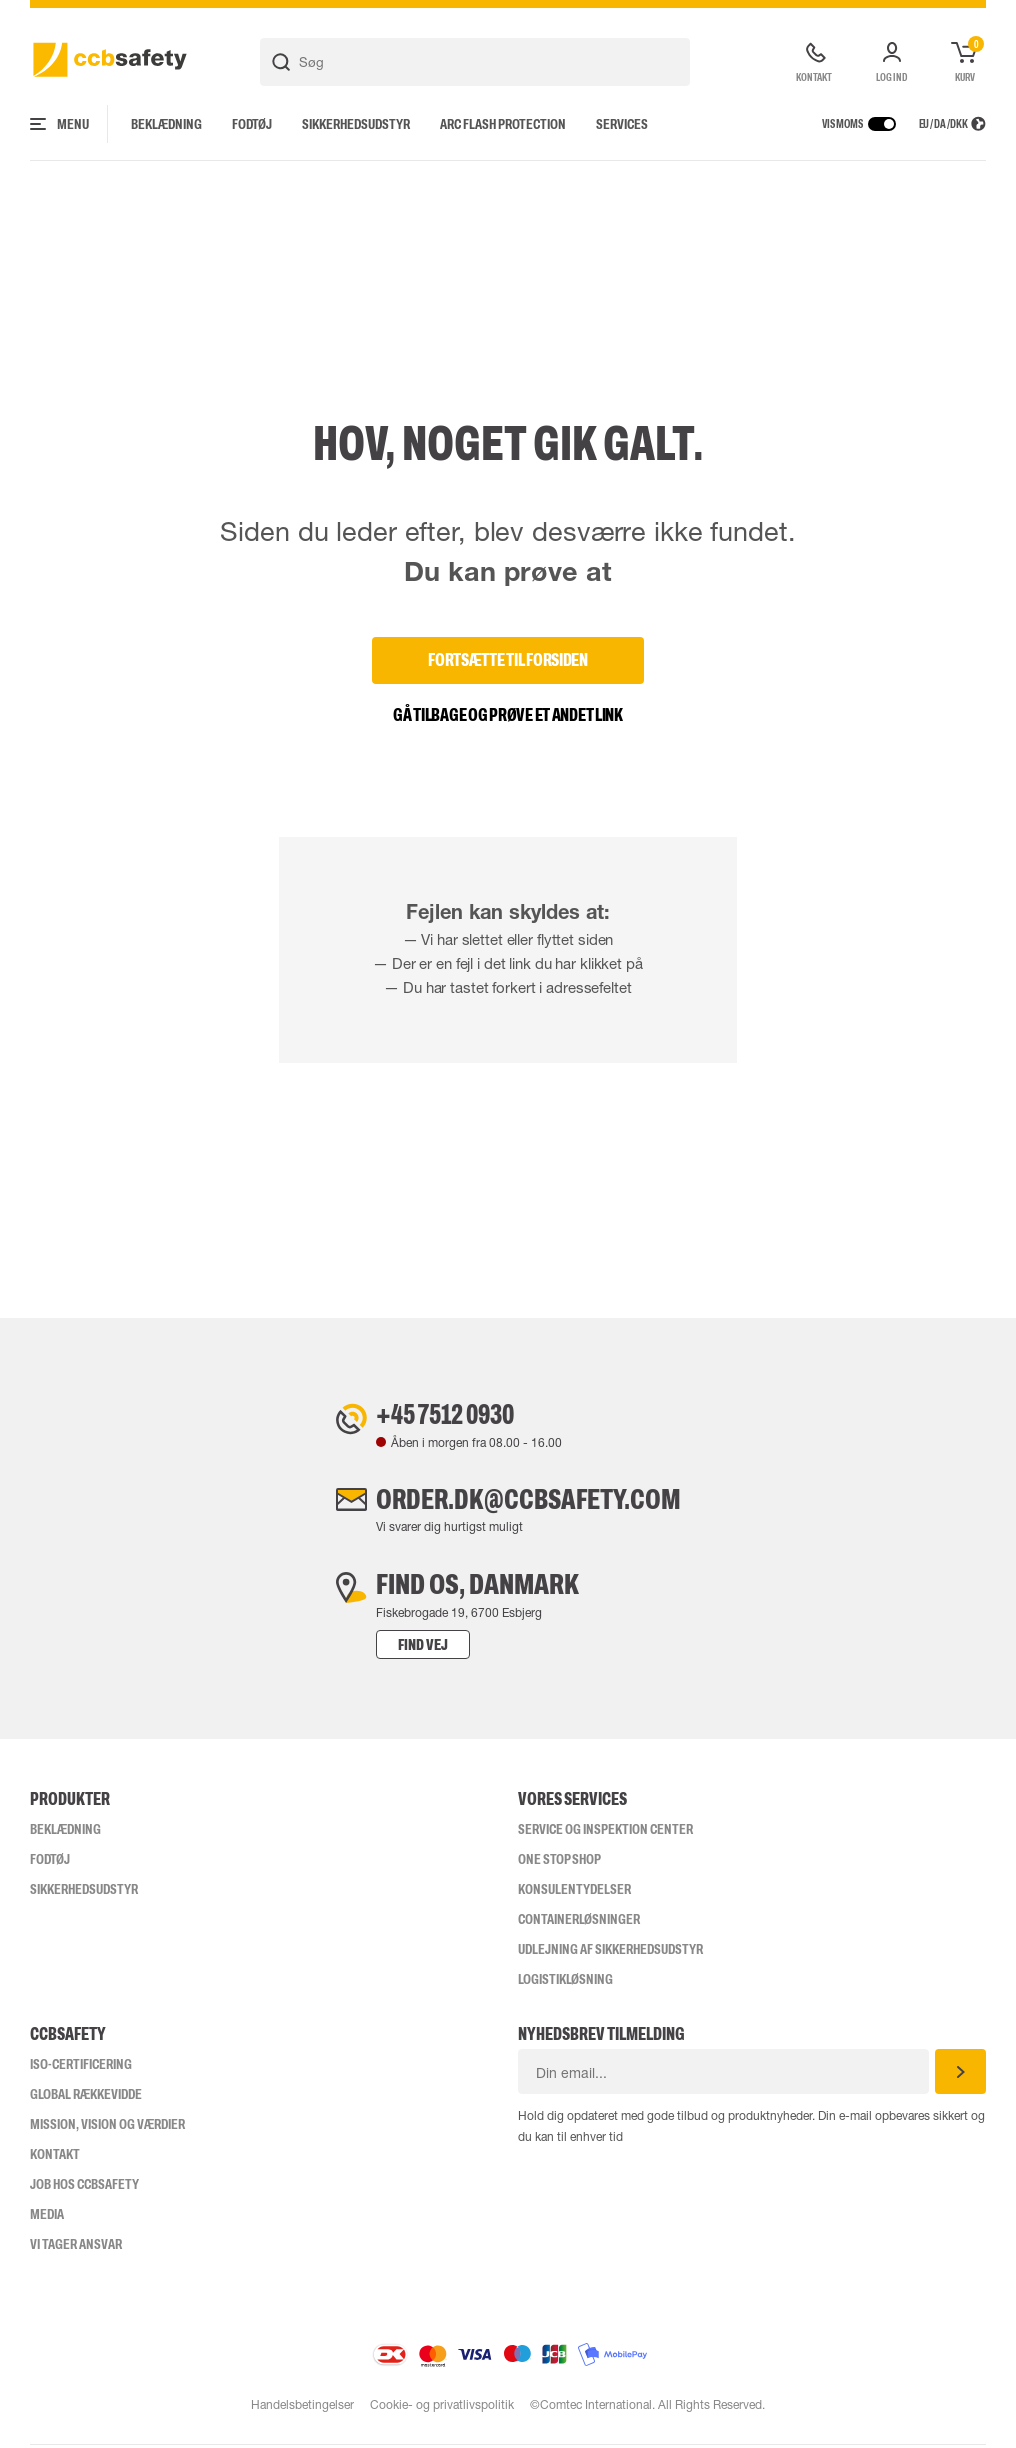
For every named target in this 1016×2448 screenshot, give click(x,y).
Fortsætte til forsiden (508, 660)
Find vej (419, 1647)
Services (622, 124)
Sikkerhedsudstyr (356, 124)
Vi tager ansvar (76, 2247)
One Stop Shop (559, 1862)
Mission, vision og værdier (107, 2127)
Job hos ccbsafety (84, 2187)
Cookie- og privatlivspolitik (442, 2408)
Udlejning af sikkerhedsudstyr (610, 1952)
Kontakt (55, 2157)
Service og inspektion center (605, 1832)
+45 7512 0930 (446, 1415)
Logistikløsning (565, 1982)
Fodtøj (252, 124)
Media (47, 2217)
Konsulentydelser (574, 1892)
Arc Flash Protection (503, 124)
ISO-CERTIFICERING (81, 2067)
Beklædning (166, 124)
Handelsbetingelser (301, 2408)
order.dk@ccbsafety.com (528, 1501)
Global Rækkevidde (86, 2097)
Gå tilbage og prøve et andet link (508, 715)
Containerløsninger (579, 1922)
